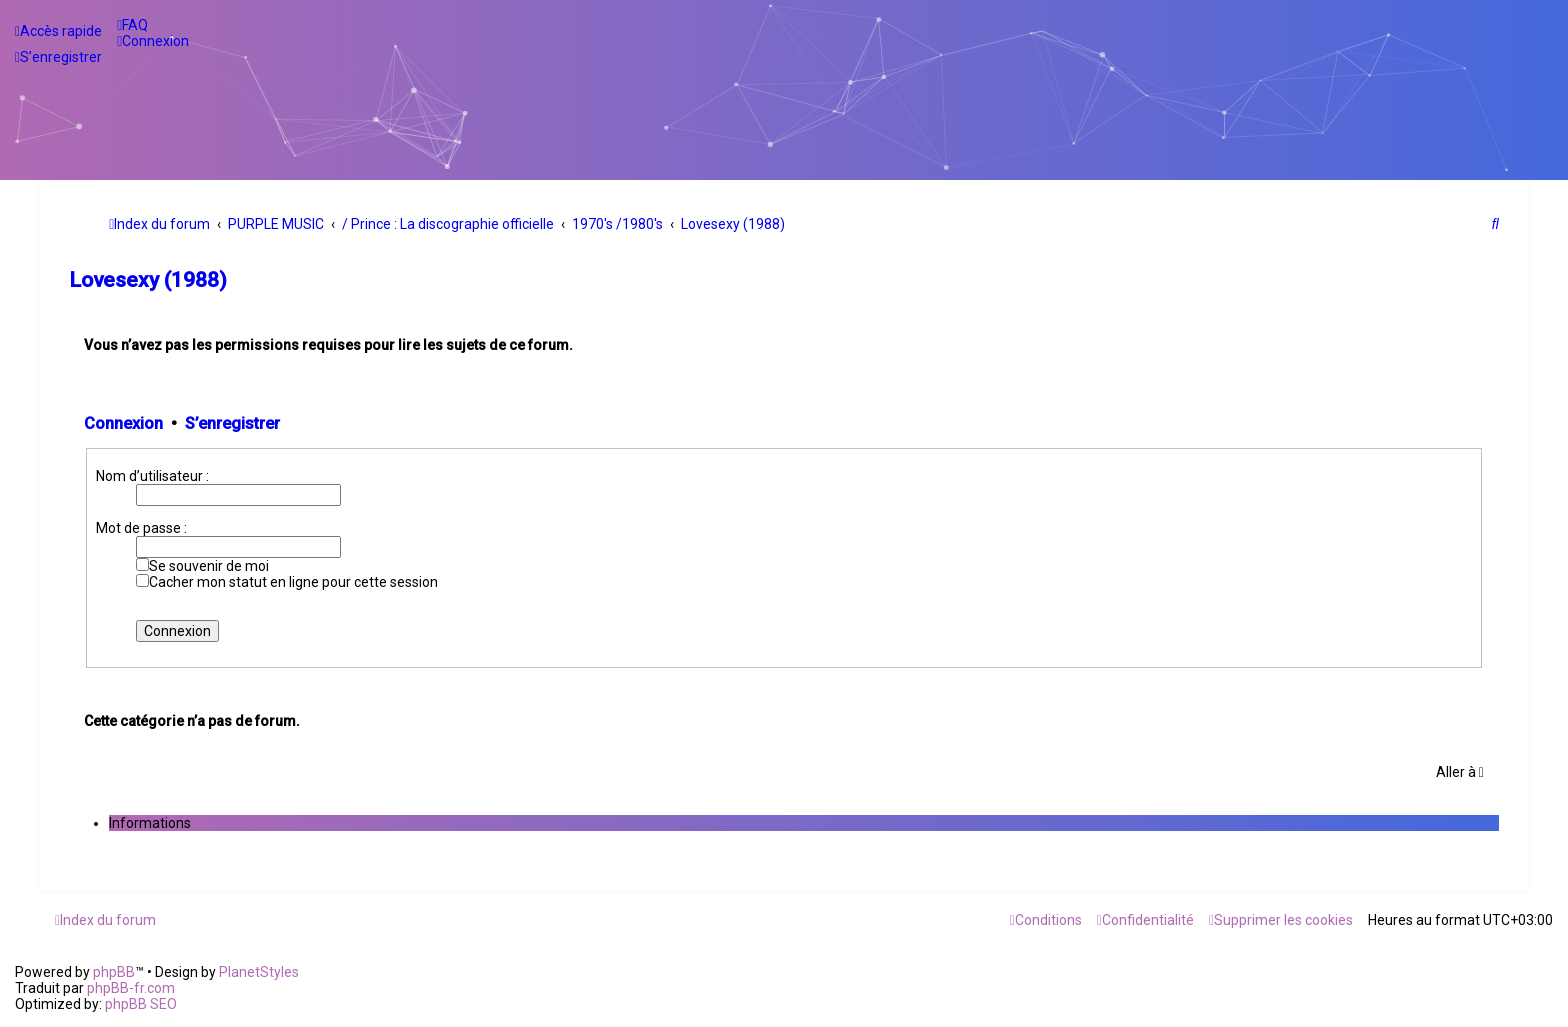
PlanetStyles (259, 972)
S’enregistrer (232, 423)
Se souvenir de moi (202, 566)
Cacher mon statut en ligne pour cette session (287, 582)
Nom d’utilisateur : (152, 476)
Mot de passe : (141, 528)
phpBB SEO (141, 1004)
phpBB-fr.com (131, 988)
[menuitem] (132, 25)
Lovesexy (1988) (148, 280)
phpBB (114, 972)
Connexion (123, 423)
